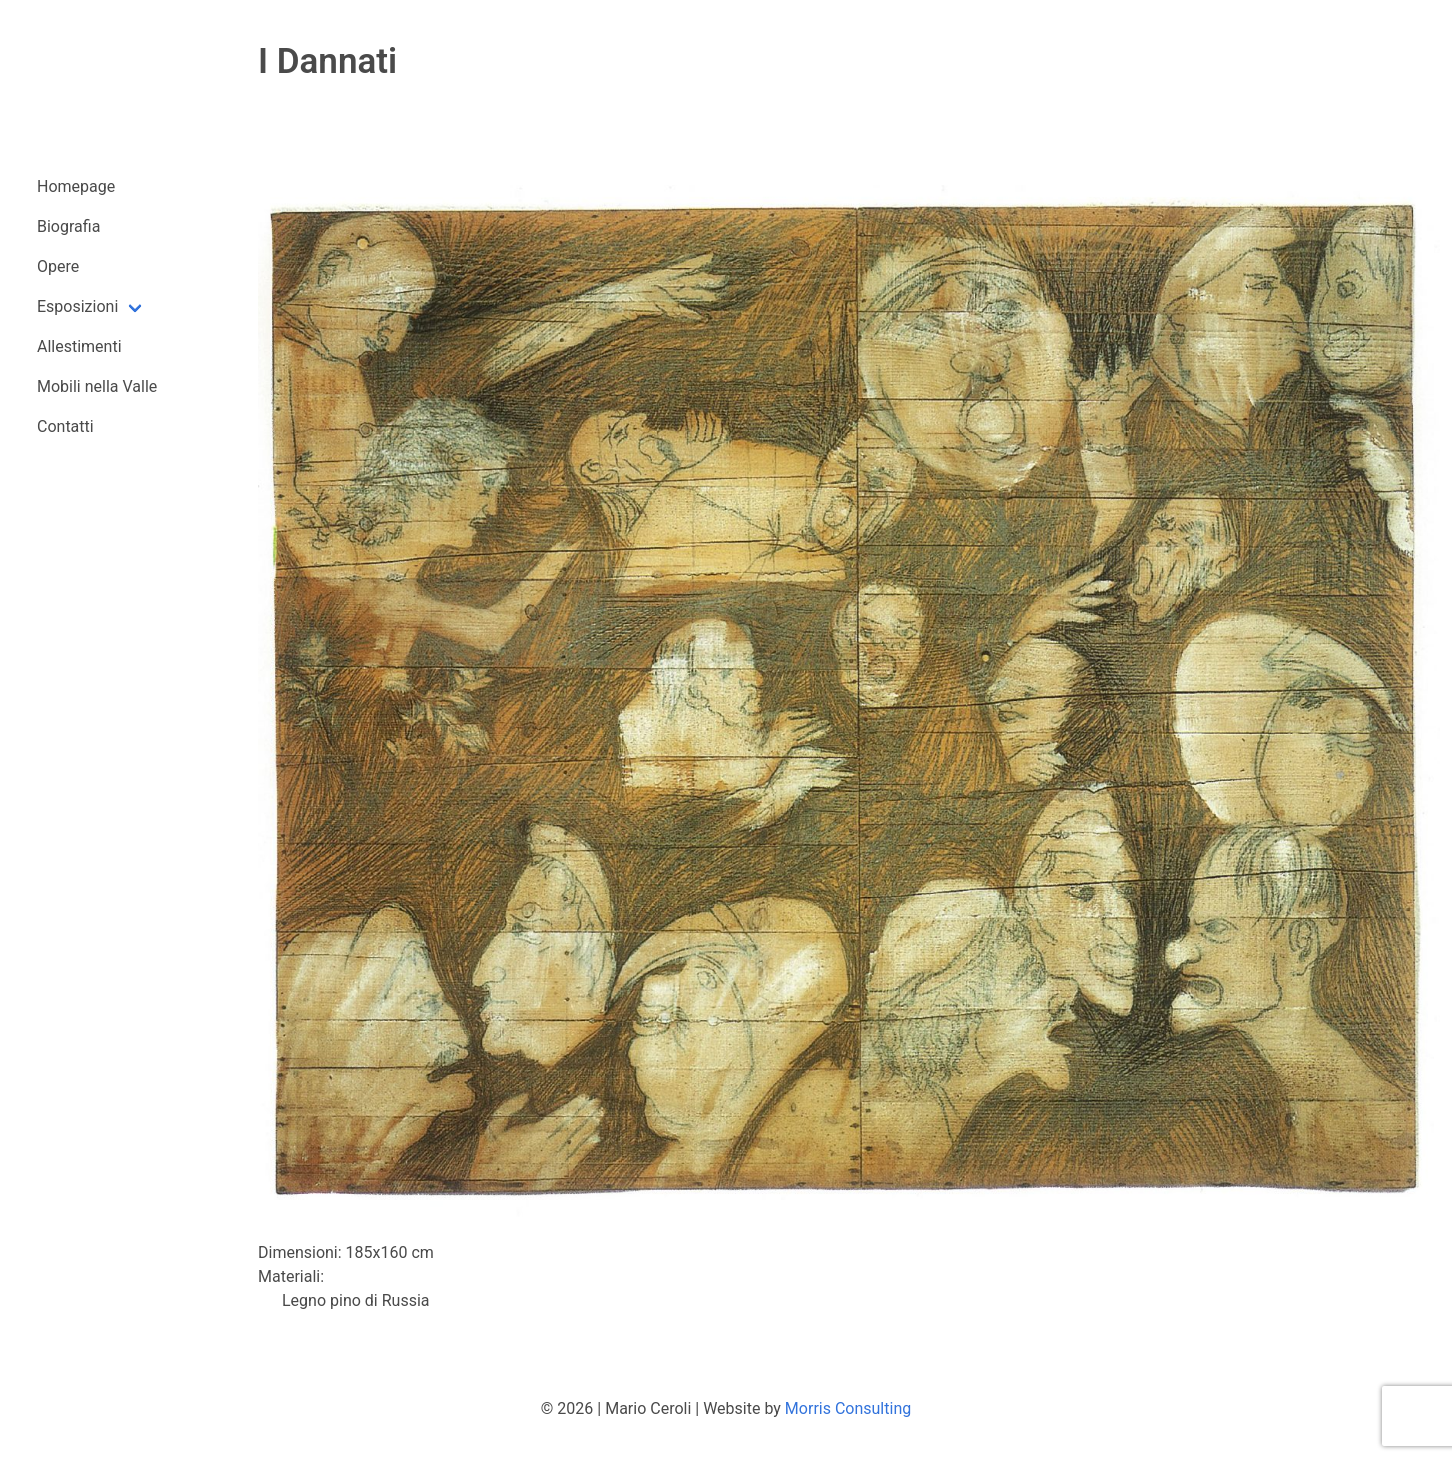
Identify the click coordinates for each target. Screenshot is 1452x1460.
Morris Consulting (848, 1408)
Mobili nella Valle (97, 386)
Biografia (68, 226)
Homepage (76, 186)
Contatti (65, 426)
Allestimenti (79, 346)
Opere (58, 266)
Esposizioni (77, 306)
